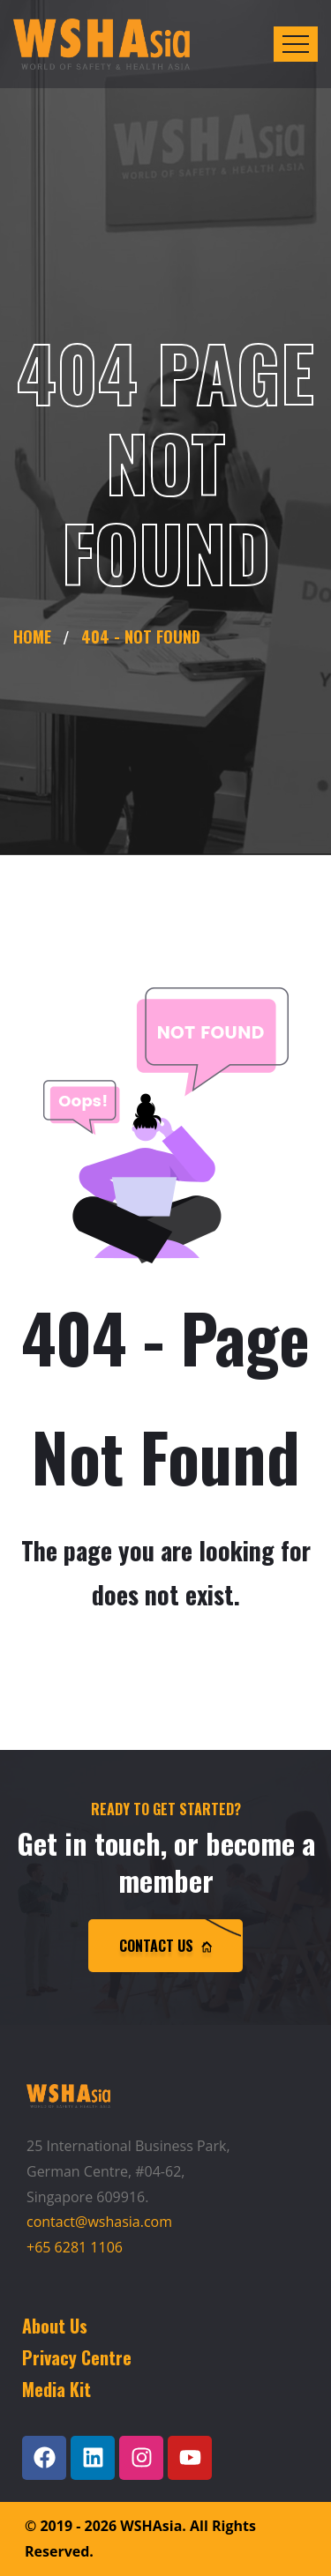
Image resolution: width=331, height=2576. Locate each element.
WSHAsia (151, 2525)
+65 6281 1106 (74, 2247)
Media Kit (56, 2389)
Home (36, 636)
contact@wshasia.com (99, 2221)
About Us (54, 2325)
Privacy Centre (77, 2357)
